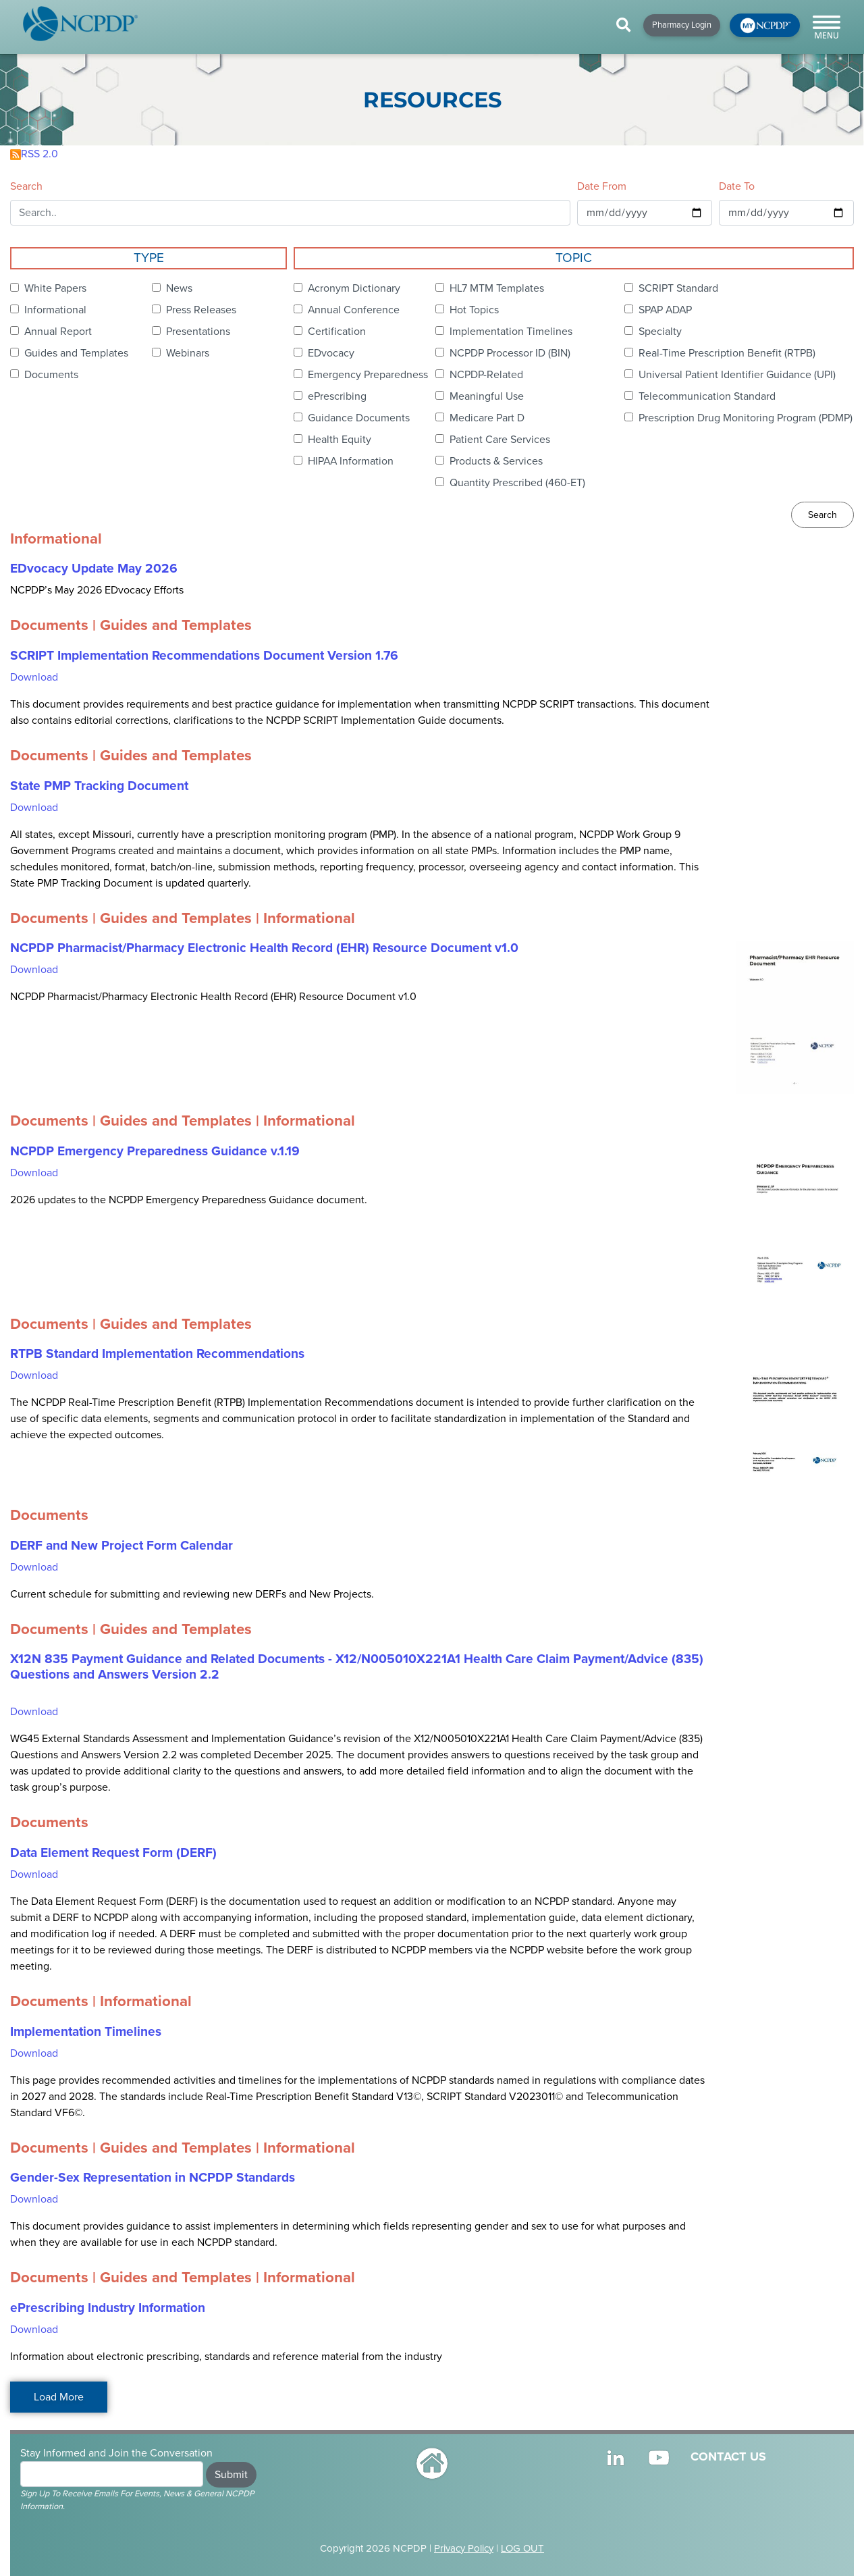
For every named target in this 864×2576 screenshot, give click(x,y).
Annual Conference (354, 310)
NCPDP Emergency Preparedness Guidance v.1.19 (155, 1151)
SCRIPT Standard (678, 288)
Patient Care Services (500, 439)
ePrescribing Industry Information (107, 2308)
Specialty (660, 331)
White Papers (55, 288)
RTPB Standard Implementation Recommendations (157, 1354)
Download (34, 677)
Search (26, 186)
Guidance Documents (359, 418)
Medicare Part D (487, 418)
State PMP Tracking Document (99, 786)
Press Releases (201, 310)
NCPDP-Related (486, 375)
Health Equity (339, 439)
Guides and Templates (76, 353)
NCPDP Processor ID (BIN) (510, 353)
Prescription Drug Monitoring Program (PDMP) (746, 418)
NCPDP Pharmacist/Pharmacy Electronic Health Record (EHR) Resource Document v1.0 (264, 948)
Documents (51, 375)
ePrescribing (337, 396)
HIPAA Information (351, 461)
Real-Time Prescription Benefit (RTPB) (727, 353)
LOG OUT (522, 2548)
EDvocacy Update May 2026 (94, 568)
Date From (601, 186)
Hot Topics (474, 310)
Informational (55, 310)
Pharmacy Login (681, 25)
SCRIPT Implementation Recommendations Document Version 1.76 (204, 656)
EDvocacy (331, 353)
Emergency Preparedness (368, 375)
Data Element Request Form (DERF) (113, 1853)
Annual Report (58, 331)
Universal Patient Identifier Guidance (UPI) (737, 375)
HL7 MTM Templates (497, 288)
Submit (231, 2474)
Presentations (198, 331)
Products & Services (496, 461)
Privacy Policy (463, 2548)
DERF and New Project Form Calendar (121, 1545)
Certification (337, 331)
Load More (59, 2397)
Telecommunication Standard (707, 396)
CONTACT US (728, 2456)
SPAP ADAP (665, 310)
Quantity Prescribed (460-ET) (517, 483)
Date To (737, 186)
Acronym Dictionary (354, 288)
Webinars (187, 353)
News (179, 288)
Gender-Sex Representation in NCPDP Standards (152, 2178)
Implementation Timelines (511, 331)
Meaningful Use (487, 396)
